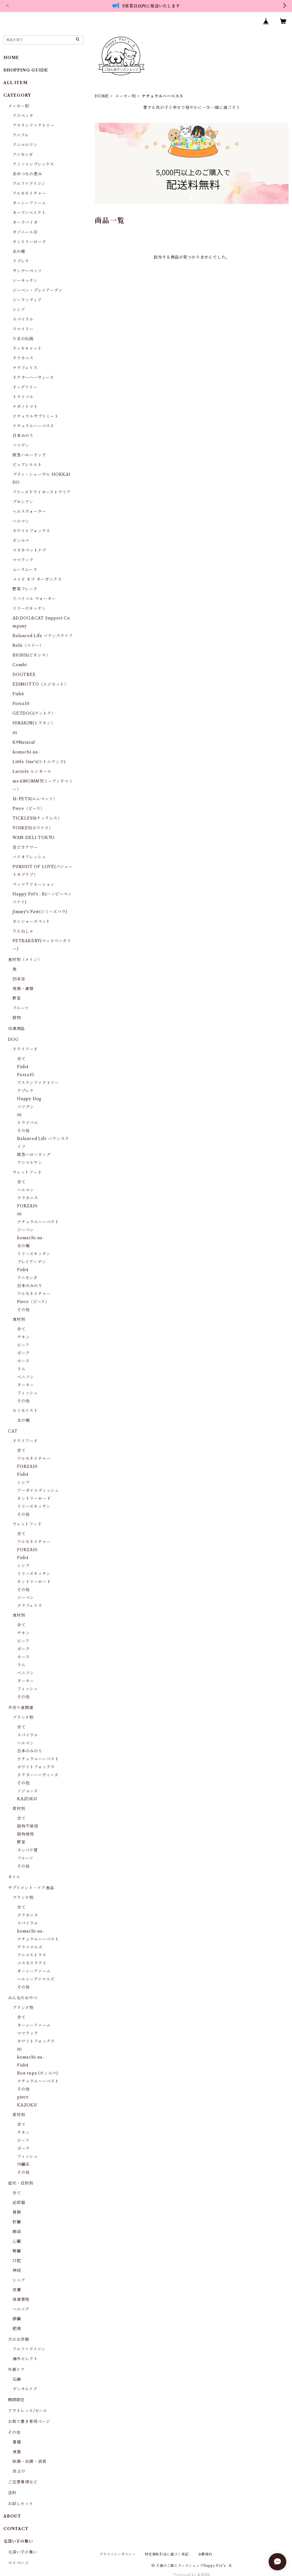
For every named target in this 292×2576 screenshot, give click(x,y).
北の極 (19, 251)
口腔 (17, 2260)
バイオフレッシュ (29, 857)
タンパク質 (27, 1850)
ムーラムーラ (25, 569)
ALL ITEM (15, 82)
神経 (17, 2270)
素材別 (19, 1808)
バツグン (21, 445)
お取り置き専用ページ (29, 2421)
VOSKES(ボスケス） (33, 827)
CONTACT (16, 2528)
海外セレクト (25, 2358)
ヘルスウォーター (29, 511)
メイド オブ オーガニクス (37, 579)
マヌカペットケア (29, 550)
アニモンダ (23, 154)
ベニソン (25, 1377)
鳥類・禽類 (23, 988)
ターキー (25, 1384)
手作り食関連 (20, 1707)
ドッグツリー (25, 387)
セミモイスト (25, 1410)
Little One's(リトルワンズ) (39, 761)
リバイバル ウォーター (34, 598)
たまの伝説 (23, 338)
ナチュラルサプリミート (36, 416)
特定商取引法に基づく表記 (167, 2554)
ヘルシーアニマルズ (35, 1979)
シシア (19, 309)
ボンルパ (21, 540)
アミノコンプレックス (33, 164)
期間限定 (16, 2399)
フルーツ (21, 1008)
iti (15, 732)
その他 (23, 1130)
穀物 (17, 1017)
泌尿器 (19, 2202)
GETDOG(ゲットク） (34, 713)
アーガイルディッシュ (38, 1490)
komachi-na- (26, 752)
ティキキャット (27, 348)
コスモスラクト (32, 1963)
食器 (17, 2451)
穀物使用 (25, 1834)
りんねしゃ (23, 931)
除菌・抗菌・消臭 (29, 2461)
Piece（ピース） (29, 808)
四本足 (19, 979)
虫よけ (19, 2471)
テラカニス (23, 358)
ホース (23, 1361)
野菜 (17, 998)
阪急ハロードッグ (29, 455)
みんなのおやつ (23, 1997)
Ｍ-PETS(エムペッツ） (35, 798)
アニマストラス (31, 1955)
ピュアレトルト (27, 464)
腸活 (17, 2231)
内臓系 (23, 2164)
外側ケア (16, 2369)
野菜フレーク (25, 589)
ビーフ (23, 1345)
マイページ (18, 2562)
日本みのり (23, 435)
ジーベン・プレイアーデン (38, 290)
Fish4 (18, 693)
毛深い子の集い (23, 2552)
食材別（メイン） (25, 959)
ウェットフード (27, 1172)
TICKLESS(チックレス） (37, 818)
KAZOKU (27, 1798)
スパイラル (23, 319)
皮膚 (17, 2289)
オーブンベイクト (29, 212)
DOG (13, 1039)
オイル (14, 1877)
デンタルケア (25, 2389)
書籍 (17, 2442)
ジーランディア (27, 299)
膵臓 (17, 2318)
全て (21, 1058)
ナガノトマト (25, 406)
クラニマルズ (29, 1947)
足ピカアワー (25, 847)
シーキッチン (25, 280)
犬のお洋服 (18, 2339)
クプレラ (21, 261)
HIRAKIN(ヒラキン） (34, 723)
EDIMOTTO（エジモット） (40, 684)
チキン (23, 1337)
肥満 (17, 2328)
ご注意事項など (23, 2481)
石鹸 (17, 2379)
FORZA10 (27, 1205)
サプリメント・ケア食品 (31, 1887)
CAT (12, 1431)
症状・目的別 (20, 2183)
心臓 (17, 2241)
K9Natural (24, 742)
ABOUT (12, 2516)
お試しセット (20, 2503)
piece (23, 2097)
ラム (21, 1369)
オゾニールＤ (25, 232)
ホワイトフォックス (31, 530)
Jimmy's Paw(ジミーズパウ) (40, 911)
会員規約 (205, 2554)
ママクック (23, 559)
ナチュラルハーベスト (33, 425)
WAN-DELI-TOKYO (34, 837)
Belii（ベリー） (28, 645)
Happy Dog (29, 1098)
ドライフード (25, 1049)
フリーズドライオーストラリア (42, 492)
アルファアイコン (29, 183)
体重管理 (21, 2299)
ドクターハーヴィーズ (33, 377)
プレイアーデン (31, 1261)
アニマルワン (25, 144)
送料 (12, 2492)
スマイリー (23, 329)
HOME (102, 96)
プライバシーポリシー (117, 2554)
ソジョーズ (27, 1790)
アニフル (21, 135)
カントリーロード (29, 241)
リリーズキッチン (29, 608)
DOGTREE (24, 674)
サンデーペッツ (27, 270)
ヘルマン (21, 521)
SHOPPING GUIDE (25, 70)
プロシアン (23, 501)
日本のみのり (29, 1285)
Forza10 (21, 703)
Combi (20, 664)
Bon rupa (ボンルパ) (37, 2073)
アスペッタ (23, 115)
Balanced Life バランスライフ (43, 635)
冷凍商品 (16, 1028)
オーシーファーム (29, 203)
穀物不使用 (27, 1826)
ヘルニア (21, 2309)
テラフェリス (25, 367)
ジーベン (25, 1229)
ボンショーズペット (31, 921)
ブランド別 (23, 1717)
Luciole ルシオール (32, 771)
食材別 (19, 1319)
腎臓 (17, 2251)
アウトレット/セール (27, 2410)
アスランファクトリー (33, 125)
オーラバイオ (25, 222)
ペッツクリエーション (34, 884)
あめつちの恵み (27, 173)
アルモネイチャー (29, 193)
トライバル (23, 396)
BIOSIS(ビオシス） (31, 655)
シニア (19, 2280)
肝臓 (17, 2221)
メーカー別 (125, 96)
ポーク (23, 1353)
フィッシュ (27, 1392)
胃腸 (17, 2212)
